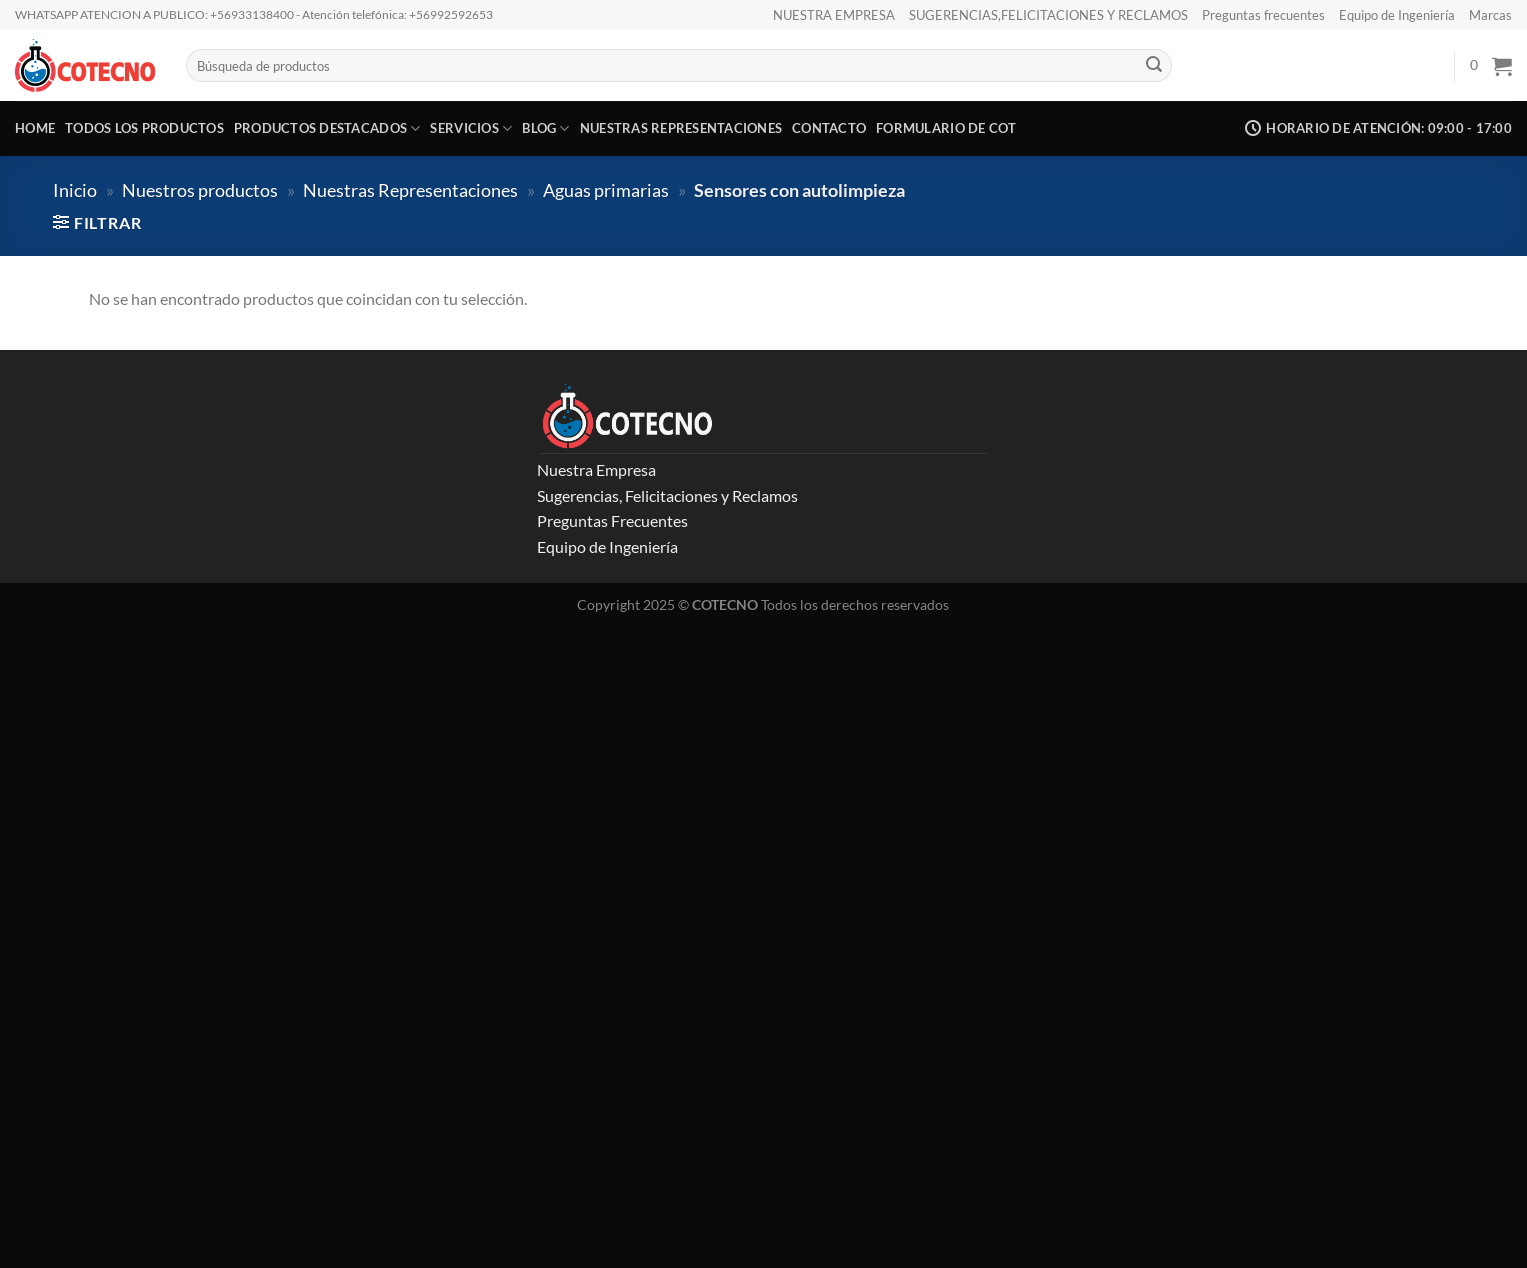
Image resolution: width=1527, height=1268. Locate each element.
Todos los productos (144, 128)
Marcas (1490, 15)
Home (35, 128)
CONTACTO (829, 128)
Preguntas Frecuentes (612, 520)
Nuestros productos (200, 190)
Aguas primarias (606, 190)
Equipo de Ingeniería (1397, 15)
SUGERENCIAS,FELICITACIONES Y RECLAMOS (1048, 15)
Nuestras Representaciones (410, 190)
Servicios (471, 128)
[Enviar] (1154, 66)
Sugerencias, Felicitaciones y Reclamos (667, 495)
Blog (545, 128)
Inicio (75, 190)
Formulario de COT (946, 128)
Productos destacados (327, 128)
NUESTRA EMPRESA (834, 15)
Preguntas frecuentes (1263, 15)
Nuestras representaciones (681, 128)
